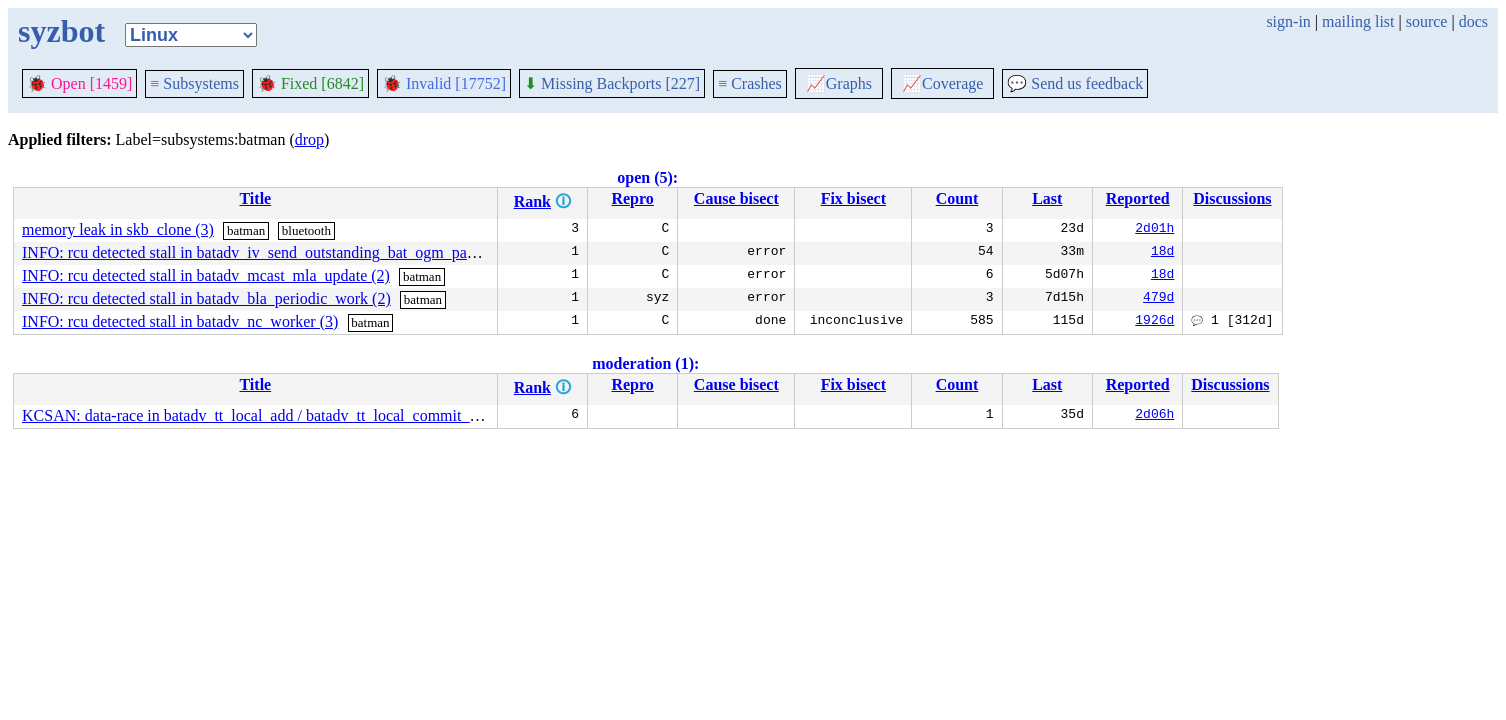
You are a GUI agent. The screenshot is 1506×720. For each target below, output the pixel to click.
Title (255, 198)
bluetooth (306, 230)
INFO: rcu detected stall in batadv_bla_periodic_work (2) (206, 298)
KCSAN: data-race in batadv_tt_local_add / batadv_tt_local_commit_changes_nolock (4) (308, 415)
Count (957, 198)
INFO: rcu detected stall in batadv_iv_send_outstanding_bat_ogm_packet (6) (269, 252)
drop (309, 139)
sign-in (1288, 21)
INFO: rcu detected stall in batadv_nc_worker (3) (180, 321)
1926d (1154, 322)
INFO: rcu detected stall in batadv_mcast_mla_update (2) (206, 275)
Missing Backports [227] (612, 83)
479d (1158, 299)
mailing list (1358, 21)
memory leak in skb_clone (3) (118, 229)
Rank (532, 201)
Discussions (1232, 198)
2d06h (1154, 416)
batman (246, 230)
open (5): (647, 177)
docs (1473, 21)
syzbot (61, 31)
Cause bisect (736, 198)
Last (1047, 198)
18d (1162, 253)
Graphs (839, 83)
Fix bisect (853, 198)
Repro (632, 198)
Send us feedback (1075, 83)
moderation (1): (645, 363)
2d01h (1154, 230)
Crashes (750, 83)
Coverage (942, 83)
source (1427, 21)
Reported (1138, 198)
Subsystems (194, 83)
